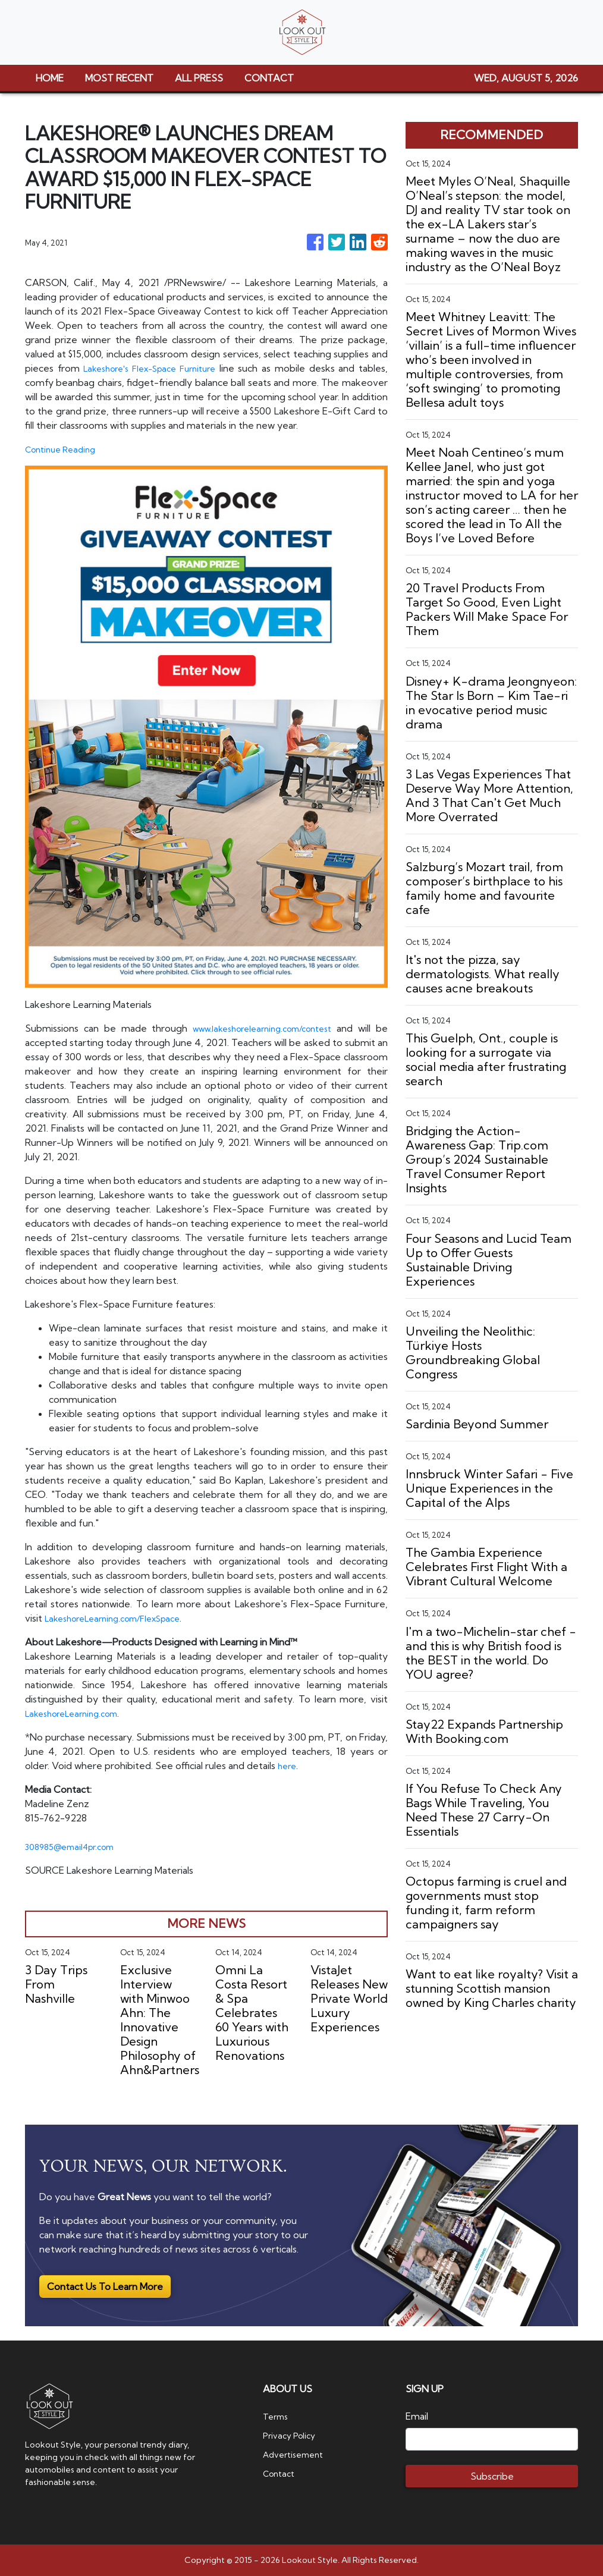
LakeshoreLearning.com (77, 1713)
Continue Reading (64, 449)
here (288, 1765)
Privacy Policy (292, 2435)
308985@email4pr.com (76, 1846)
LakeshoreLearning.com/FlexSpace (122, 1618)
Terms (277, 2416)
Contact (281, 2473)
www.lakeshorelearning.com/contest (259, 1028)
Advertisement (297, 2454)
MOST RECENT (119, 78)
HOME (50, 78)
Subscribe (492, 2476)
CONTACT (269, 78)
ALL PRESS (199, 78)
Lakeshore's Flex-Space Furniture (163, 368)
